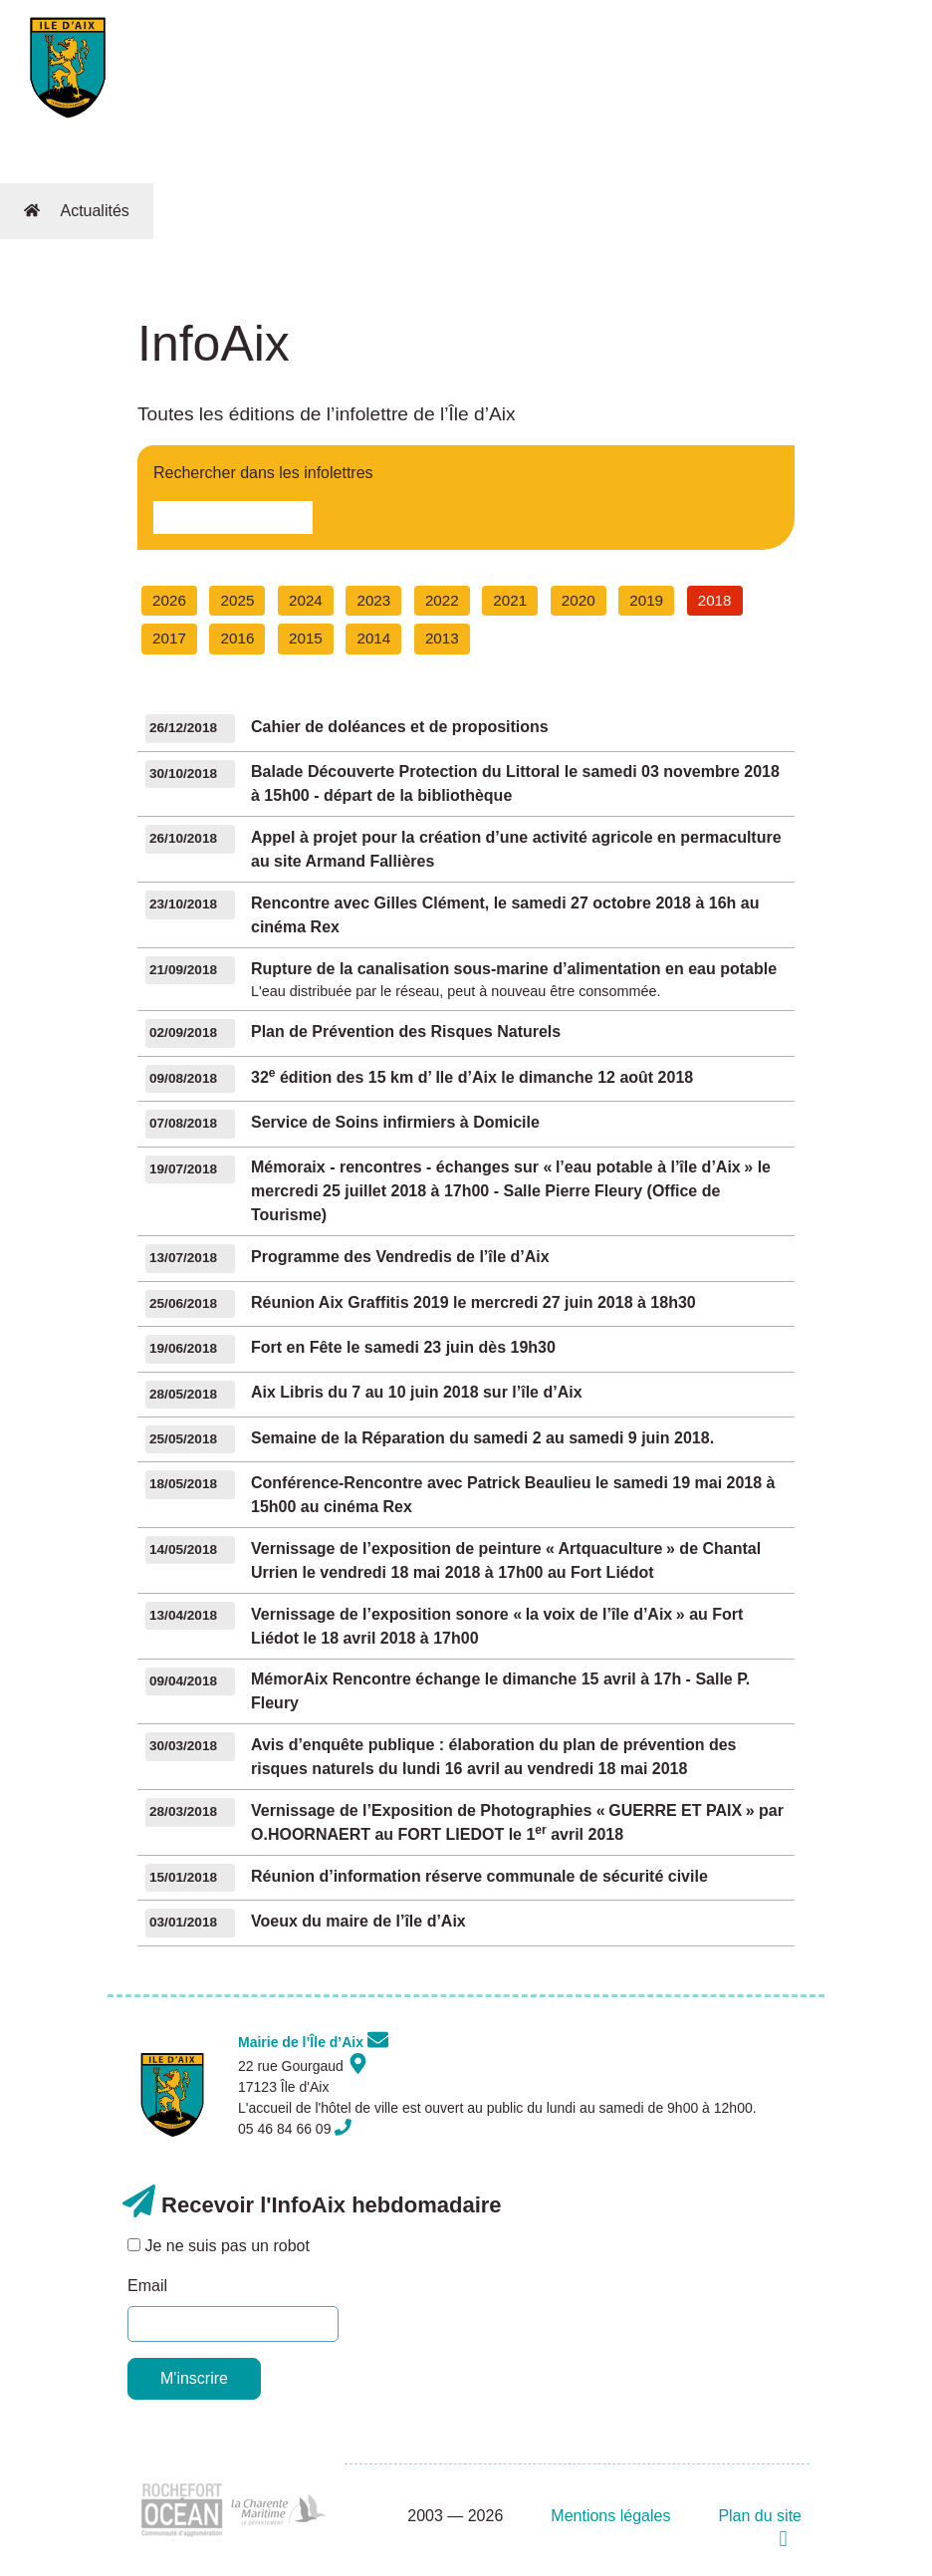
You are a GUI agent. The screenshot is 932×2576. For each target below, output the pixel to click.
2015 (306, 638)
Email (147, 2285)
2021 (510, 600)
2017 (169, 638)
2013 (442, 638)
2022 (442, 600)
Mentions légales (610, 2515)
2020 (578, 600)
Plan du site (760, 2515)
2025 (238, 600)
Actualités (94, 210)
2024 (306, 600)
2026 (169, 600)
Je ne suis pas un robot (218, 2245)
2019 (646, 600)
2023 (373, 600)
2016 (238, 638)
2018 (715, 600)
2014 (373, 638)
